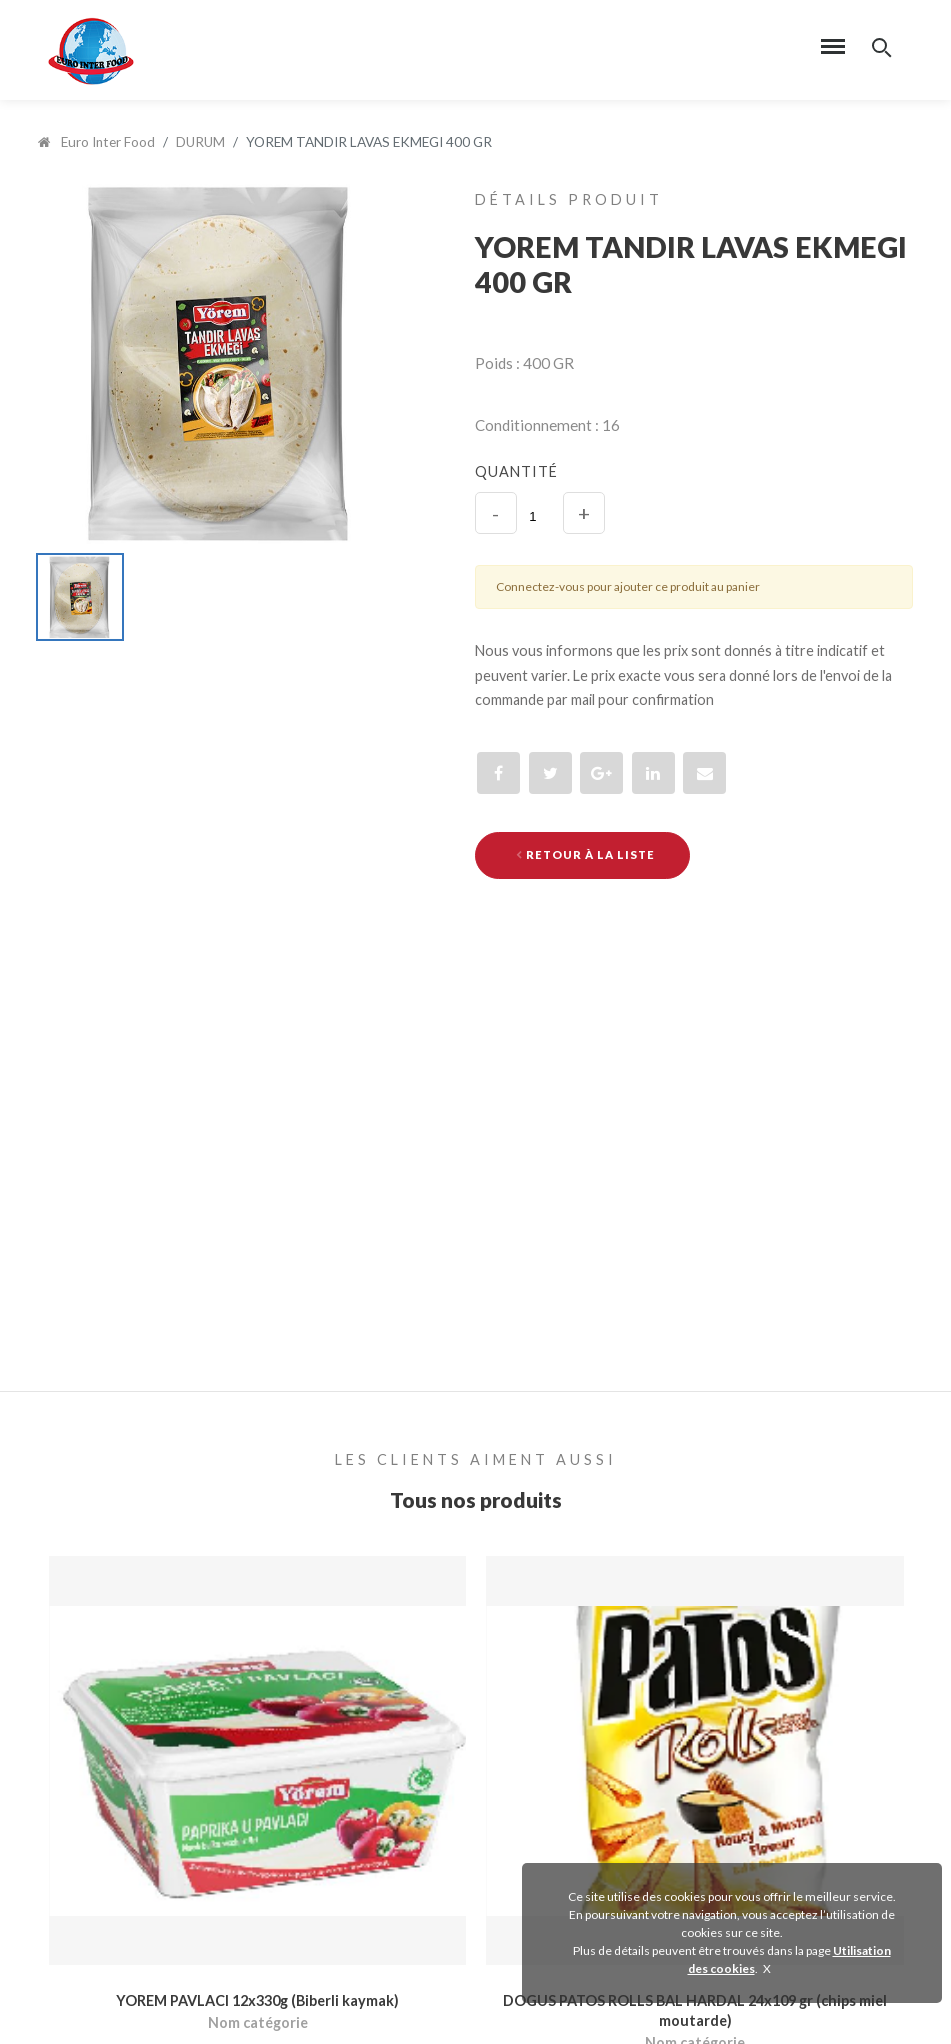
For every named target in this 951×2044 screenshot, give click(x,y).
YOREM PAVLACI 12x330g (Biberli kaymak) (257, 2001)
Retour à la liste (585, 854)
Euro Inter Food (96, 142)
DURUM (200, 142)
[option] (220, 362)
